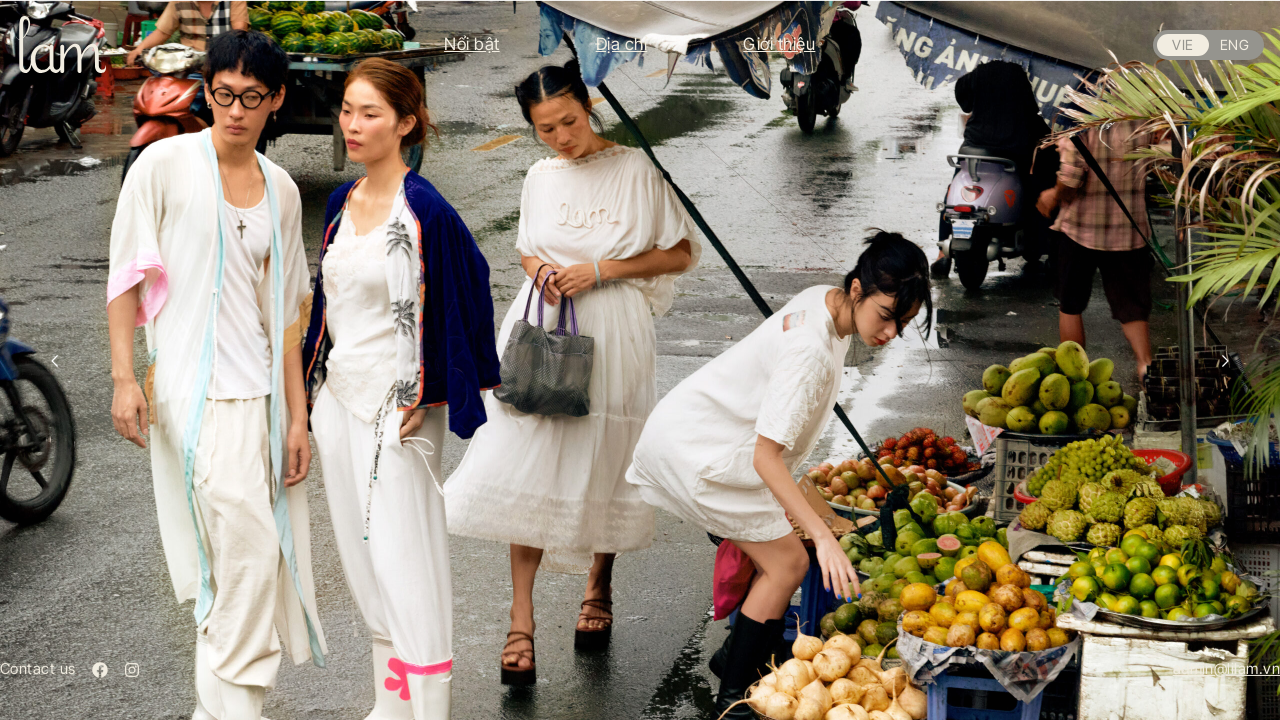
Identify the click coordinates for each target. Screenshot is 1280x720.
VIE (1182, 44)
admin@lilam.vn (1226, 668)
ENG (1234, 44)
